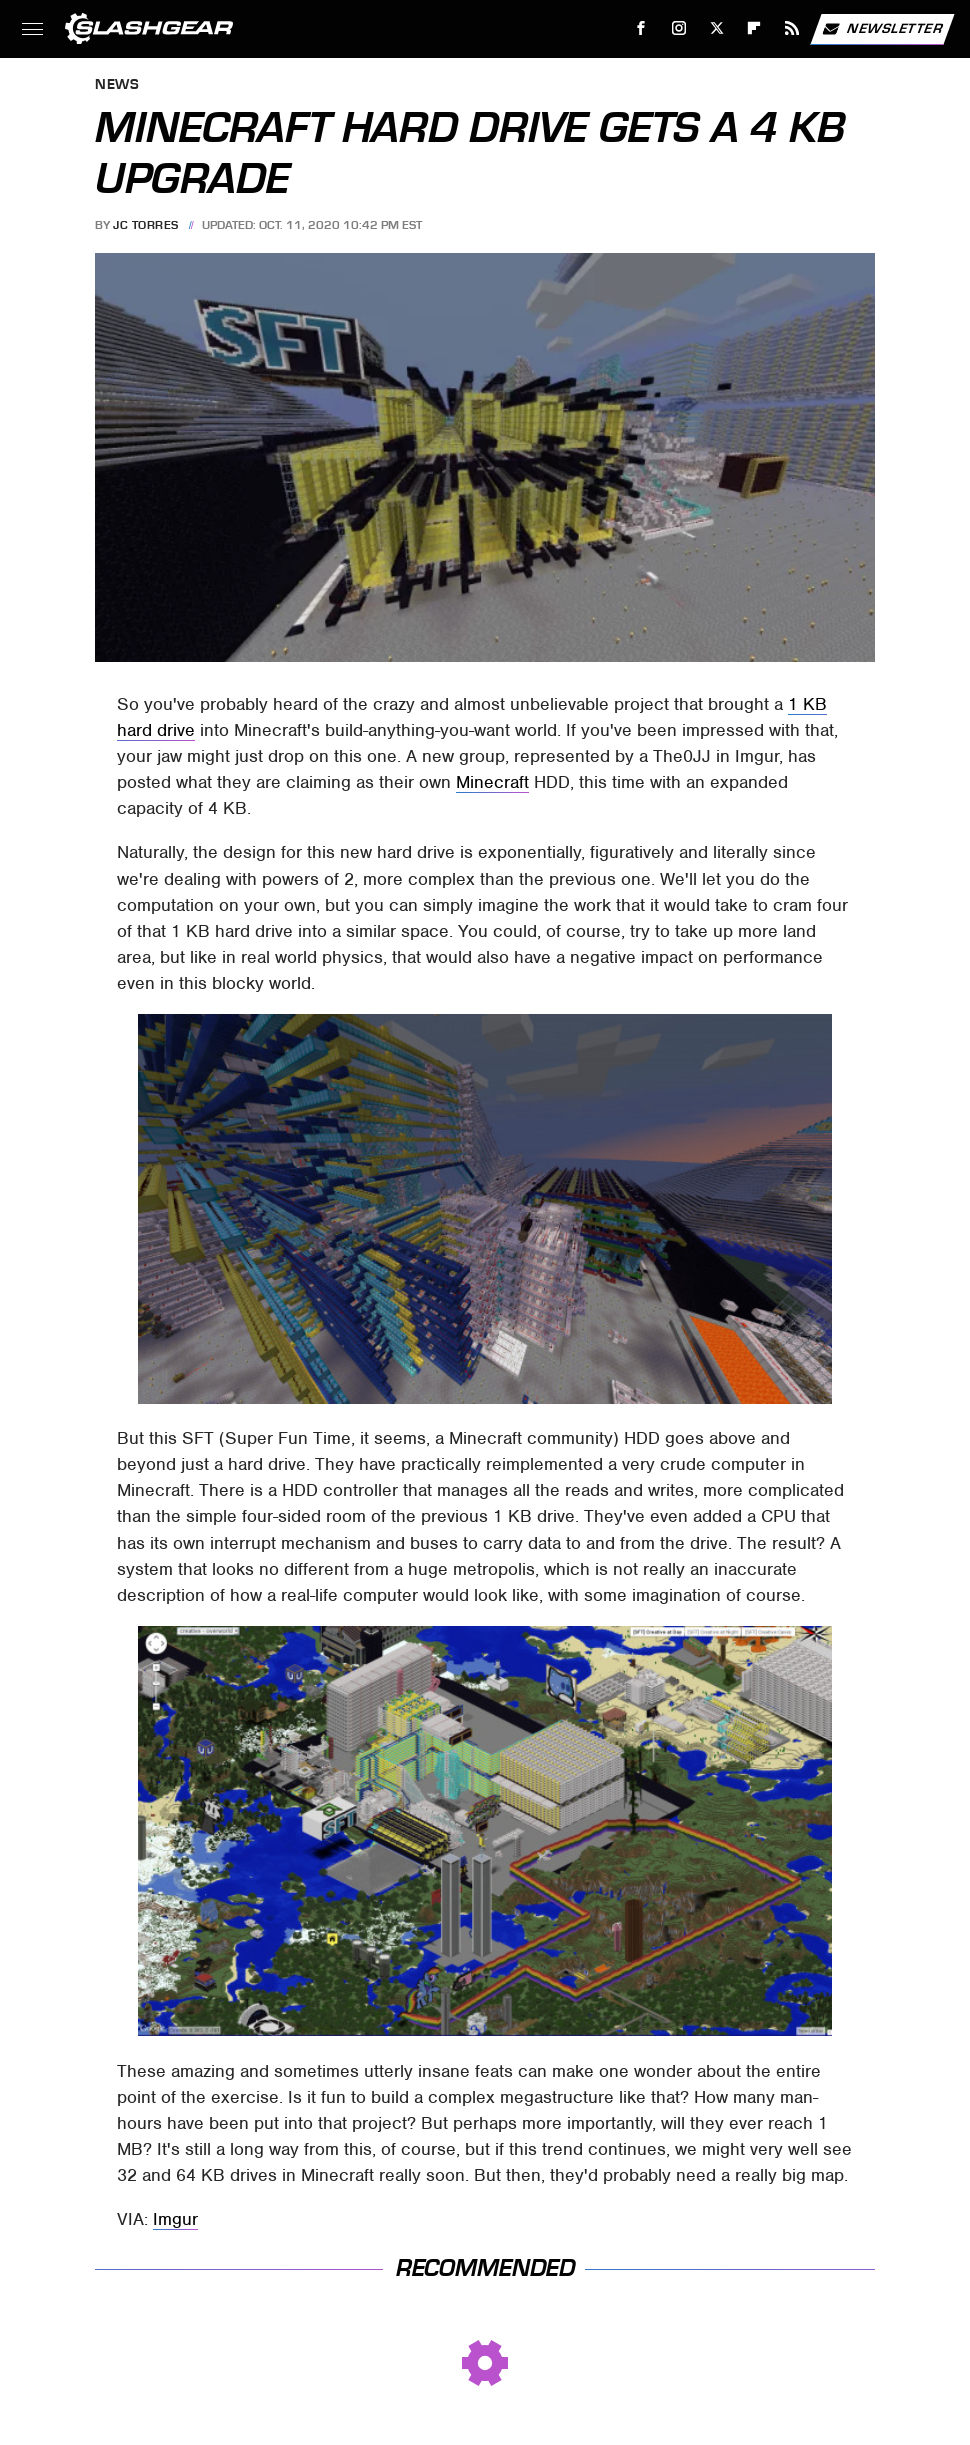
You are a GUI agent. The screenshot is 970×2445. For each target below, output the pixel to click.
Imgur (175, 2219)
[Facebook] (641, 28)
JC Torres (146, 225)
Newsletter (882, 29)
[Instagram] (679, 28)
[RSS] (792, 28)
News (117, 85)
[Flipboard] (754, 28)
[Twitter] (716, 28)
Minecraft (492, 782)
